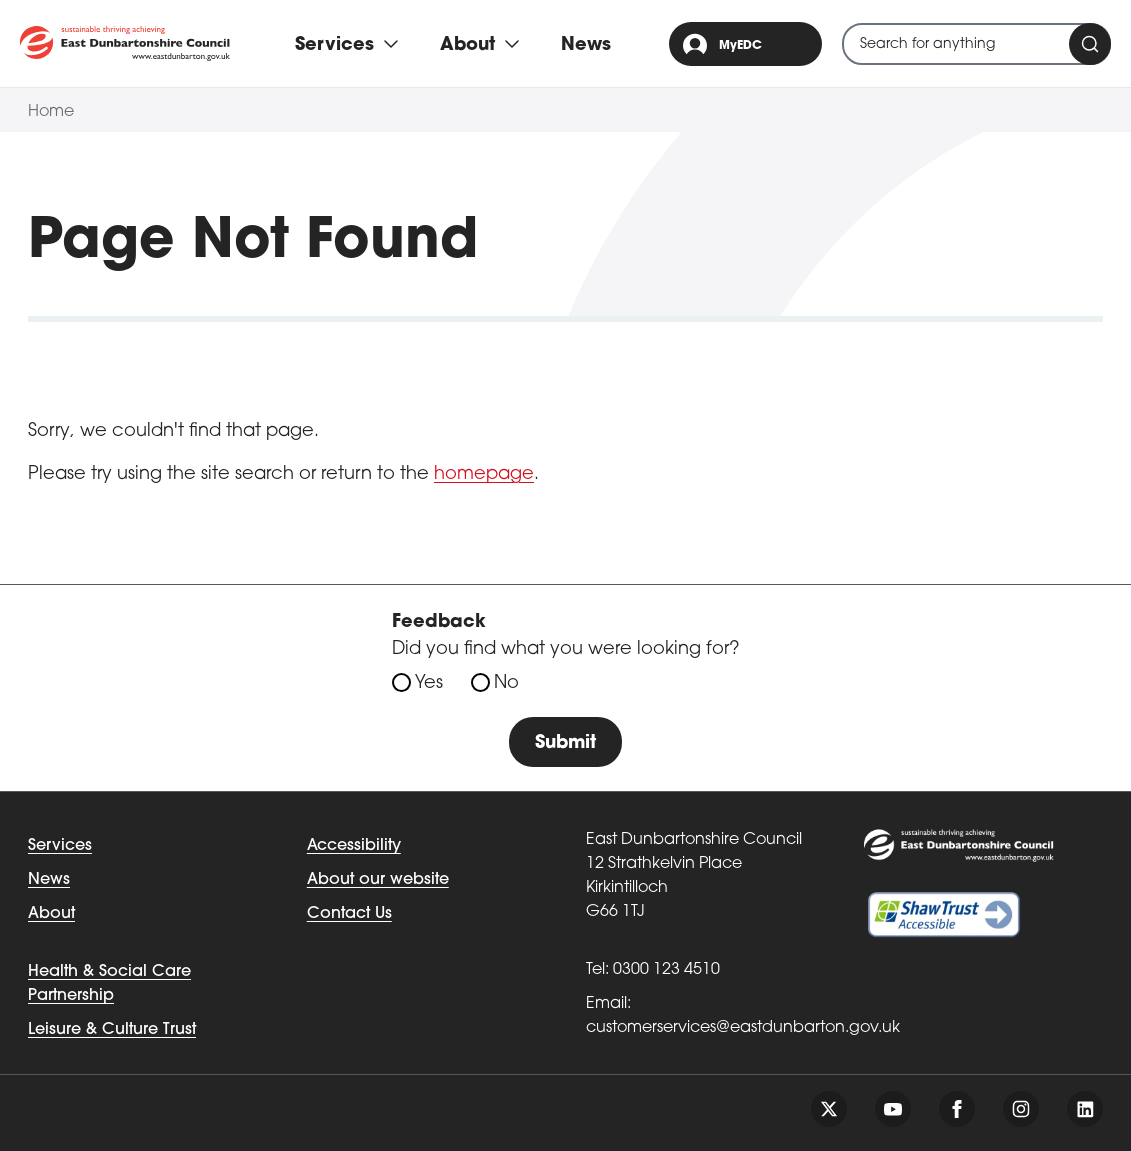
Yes (429, 683)
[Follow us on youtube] (893, 1109)
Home (51, 112)
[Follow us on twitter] (829, 1109)
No (506, 683)
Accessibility (354, 846)
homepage (484, 474)
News (586, 45)
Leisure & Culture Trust (112, 1030)
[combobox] (976, 44)
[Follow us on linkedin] (1085, 1109)
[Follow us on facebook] (957, 1109)
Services (60, 846)
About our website (378, 880)
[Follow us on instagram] (1021, 1109)
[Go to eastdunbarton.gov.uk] (125, 43)
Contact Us (349, 914)
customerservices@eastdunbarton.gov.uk (743, 1028)
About (51, 914)
